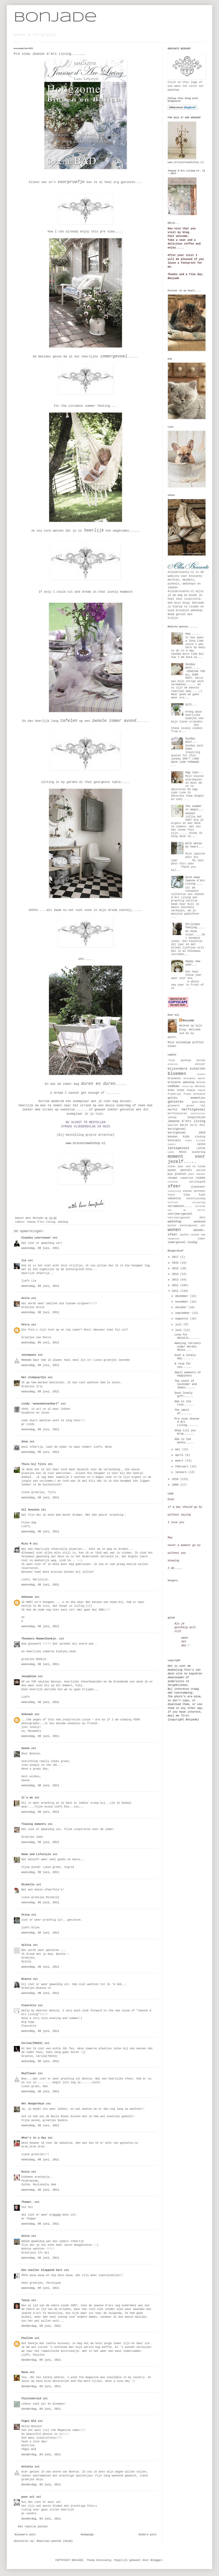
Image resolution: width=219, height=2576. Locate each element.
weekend (199, 1221)
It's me (27, 1797)
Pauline (27, 2338)
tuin (202, 1194)
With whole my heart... (194, 845)
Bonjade (55, 17)
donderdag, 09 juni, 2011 (41, 2326)
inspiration (196, 1117)
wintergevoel (189, 1225)
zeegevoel (173, 1238)
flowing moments (33, 1824)
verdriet (173, 1202)
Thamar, (27, 2202)
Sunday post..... (192, 666)
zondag (192, 1242)
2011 (176, 1291)
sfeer (174, 1186)
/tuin (171, 1060)
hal (203, 1105)
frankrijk (174, 1094)
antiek (200, 1060)
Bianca (26, 1979)
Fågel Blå (28, 2421)
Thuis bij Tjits (33, 1464)
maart (180, 1460)
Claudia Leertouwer (36, 1237)
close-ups (188, 1086)
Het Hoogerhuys (32, 2103)
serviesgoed (197, 1181)
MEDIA (182, 1152)
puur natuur (197, 1174)
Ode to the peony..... (184, 1441)
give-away (198, 1102)
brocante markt (194, 1078)
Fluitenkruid (31, 2398)
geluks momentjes (186, 1097)
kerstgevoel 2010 (186, 1132)
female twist (196, 1090)
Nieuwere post (25, 2534)
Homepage (87, 2534)
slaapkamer (198, 1186)
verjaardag (198, 1202)
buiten (200, 1082)
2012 (176, 1285)
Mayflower (28, 2073)
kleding (200, 1136)
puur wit (28, 2496)
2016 (176, 1262)
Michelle (28, 1884)
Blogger (156, 2560)
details (200, 1086)
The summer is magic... (194, 808)
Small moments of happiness (188, 1374)
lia (23, 1260)
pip (170, 1174)
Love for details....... (187, 1336)
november (182, 1301)
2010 (176, 1479)
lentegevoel (178, 1148)
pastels (186, 1170)
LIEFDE (200, 1148)
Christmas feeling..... (195, 926)
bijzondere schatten (186, 1069)
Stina (25, 1914)
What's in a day (33, 2137)
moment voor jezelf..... (186, 1159)
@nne (24, 1441)
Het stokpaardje (33, 1377)
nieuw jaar (175, 1166)
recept (173, 1178)
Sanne (25, 1748)
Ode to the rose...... (184, 1403)
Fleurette (28, 2005)
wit (203, 1225)
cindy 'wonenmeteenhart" (40, 1403)
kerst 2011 (197, 1125)
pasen (172, 1170)
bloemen (177, 1073)
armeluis (173, 1064)
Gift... (191, 704)
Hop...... (192, 633)
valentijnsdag (195, 1198)
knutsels (174, 1140)
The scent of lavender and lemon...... (186, 1384)
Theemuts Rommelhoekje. (39, 1638)
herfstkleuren (177, 1113)
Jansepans (28, 1354)
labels (172, 1144)
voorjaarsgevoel (180, 1213)
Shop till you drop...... (185, 1432)
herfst (173, 1109)
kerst (184, 1125)
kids (186, 1136)
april (180, 1455)
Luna (171, 1152)
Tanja (25, 2300)
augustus (182, 1318)
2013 (176, 1279)
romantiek (186, 1178)
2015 (176, 1268)
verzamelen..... (180, 1206)
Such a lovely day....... (185, 1357)
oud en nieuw (195, 1166)
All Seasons (30, 1509)
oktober (181, 1307)
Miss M (26, 1543)
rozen (200, 1178)
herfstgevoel (193, 1109)
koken (188, 1140)
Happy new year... (192, 963)
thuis (171, 1194)
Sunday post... (191, 740)
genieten (175, 1102)
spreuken (199, 1191)
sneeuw (187, 1191)
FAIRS (180, 1090)
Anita (25, 1298)
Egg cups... (194, 772)
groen (190, 1105)
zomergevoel (177, 1242)
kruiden (200, 1140)
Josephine (28, 1676)
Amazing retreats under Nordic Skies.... (188, 1346)
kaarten (173, 1125)
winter (172, 1225)
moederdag (198, 1152)
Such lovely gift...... (184, 1394)
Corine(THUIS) (32, 2043)
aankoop (186, 1060)
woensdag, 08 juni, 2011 (40, 1248)
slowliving (174, 1191)
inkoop (172, 1117)
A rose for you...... (183, 1365)
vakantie (174, 1198)
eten (171, 1090)
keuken (173, 1136)
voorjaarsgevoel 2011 (186, 1217)
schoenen (173, 1182)
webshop (63, 1222)
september (183, 1313)
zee (203, 1234)
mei (178, 1449)
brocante (174, 1078)
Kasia (26, 2171)
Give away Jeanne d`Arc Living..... (195, 880)
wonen (174, 1229)
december (182, 1296)
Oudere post (147, 2534)
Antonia (27, 2466)
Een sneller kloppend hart (41, 2270)
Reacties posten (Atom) (55, 2541)
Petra (25, 1324)
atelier (200, 1064)
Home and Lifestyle (36, 1854)
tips (187, 1194)
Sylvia (26, 1945)
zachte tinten (189, 1234)
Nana (24, 2372)
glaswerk (173, 1105)
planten (180, 1174)
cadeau (173, 1086)
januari (181, 1472)
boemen (201, 1074)
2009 (176, 1484)
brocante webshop (181, 1082)
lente (201, 1144)
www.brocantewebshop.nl (85, 1143)
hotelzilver (198, 1113)
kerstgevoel (177, 1129)
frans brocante (194, 1094)
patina (200, 1170)
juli (179, 1324)
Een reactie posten (33, 2526)
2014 (176, 1274)
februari (182, 1466)
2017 (176, 1257)
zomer (201, 1238)
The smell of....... (183, 1412)
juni (179, 1330)
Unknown (27, 1597)
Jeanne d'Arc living (41, 1222)
